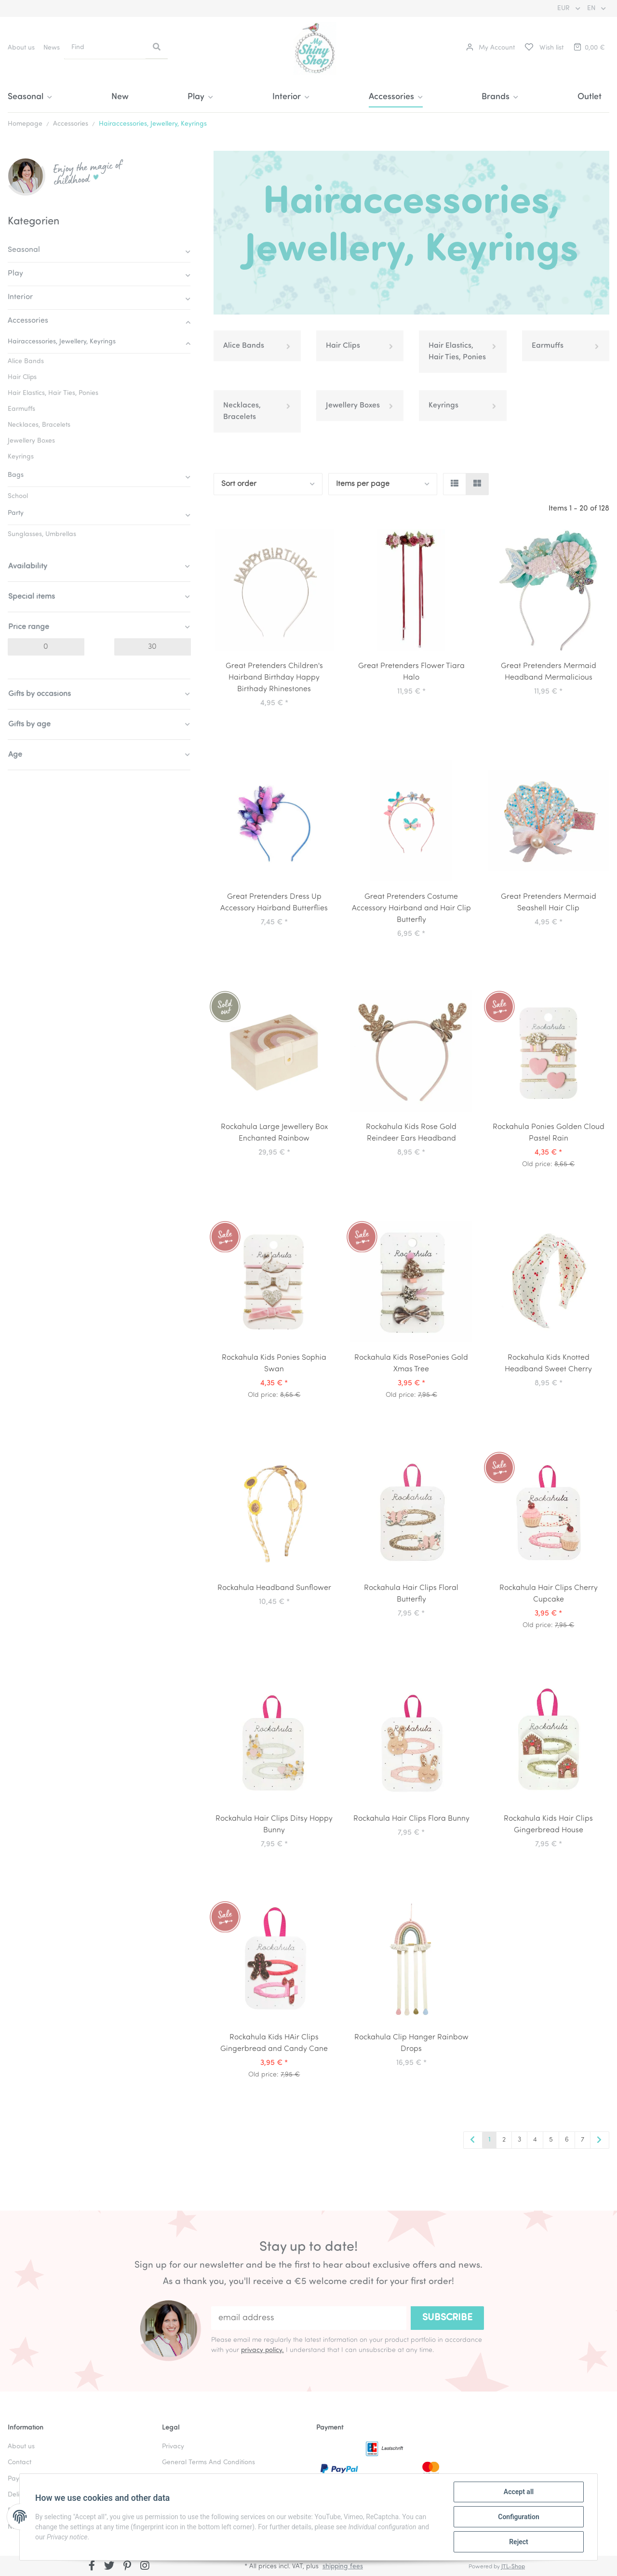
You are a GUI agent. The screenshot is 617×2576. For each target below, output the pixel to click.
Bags (16, 475)
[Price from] (46, 647)
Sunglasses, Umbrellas (42, 534)
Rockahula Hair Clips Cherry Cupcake (548, 1593)
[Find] (105, 47)
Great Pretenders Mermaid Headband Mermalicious (548, 672)
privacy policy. (262, 2350)
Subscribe (447, 2318)
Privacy (173, 2446)
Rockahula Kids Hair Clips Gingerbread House (548, 1824)
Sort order (238, 484)
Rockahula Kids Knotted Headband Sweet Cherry (548, 1363)
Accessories (28, 321)
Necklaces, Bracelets (242, 411)
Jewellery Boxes (353, 405)
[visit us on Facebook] (92, 2567)
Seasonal (24, 250)
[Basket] (588, 48)
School (18, 496)
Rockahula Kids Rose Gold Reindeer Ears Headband (411, 1133)
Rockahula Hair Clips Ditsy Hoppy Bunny (274, 1824)
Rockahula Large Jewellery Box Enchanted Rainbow (274, 1133)
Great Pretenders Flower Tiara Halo (411, 672)
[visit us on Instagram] (145, 2567)
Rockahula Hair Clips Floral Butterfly (411, 1593)
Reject (518, 2542)
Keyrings (443, 405)
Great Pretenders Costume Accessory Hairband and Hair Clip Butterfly (411, 908)
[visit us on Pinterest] (127, 2567)
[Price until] (152, 647)
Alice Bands (243, 346)
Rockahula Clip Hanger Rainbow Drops (411, 2043)
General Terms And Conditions (208, 2462)
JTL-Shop (513, 2567)
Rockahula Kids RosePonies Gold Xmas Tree (411, 1363)
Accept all (519, 2492)
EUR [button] (564, 8)
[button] (490, 48)
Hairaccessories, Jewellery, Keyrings (62, 341)
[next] (599, 2140)
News (51, 48)
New (120, 97)
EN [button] (592, 8)
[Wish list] (543, 48)
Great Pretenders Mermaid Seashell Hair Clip (548, 902)
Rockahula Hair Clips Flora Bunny (411, 1819)
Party (16, 513)
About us (21, 48)
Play (15, 273)
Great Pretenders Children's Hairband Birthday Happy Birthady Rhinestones (274, 677)
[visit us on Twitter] (110, 2567)
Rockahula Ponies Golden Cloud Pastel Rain (548, 1133)
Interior (20, 297)
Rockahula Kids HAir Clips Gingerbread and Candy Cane (274, 2043)
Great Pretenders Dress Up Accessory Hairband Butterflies (274, 902)
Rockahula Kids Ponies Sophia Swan (274, 1363)
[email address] (308, 2318)
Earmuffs (547, 346)
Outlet (589, 97)
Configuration (518, 2517)
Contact (19, 2462)
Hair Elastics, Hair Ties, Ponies (457, 351)
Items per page (362, 484)
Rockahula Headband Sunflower (274, 1588)
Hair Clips (343, 346)
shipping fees (342, 2566)
